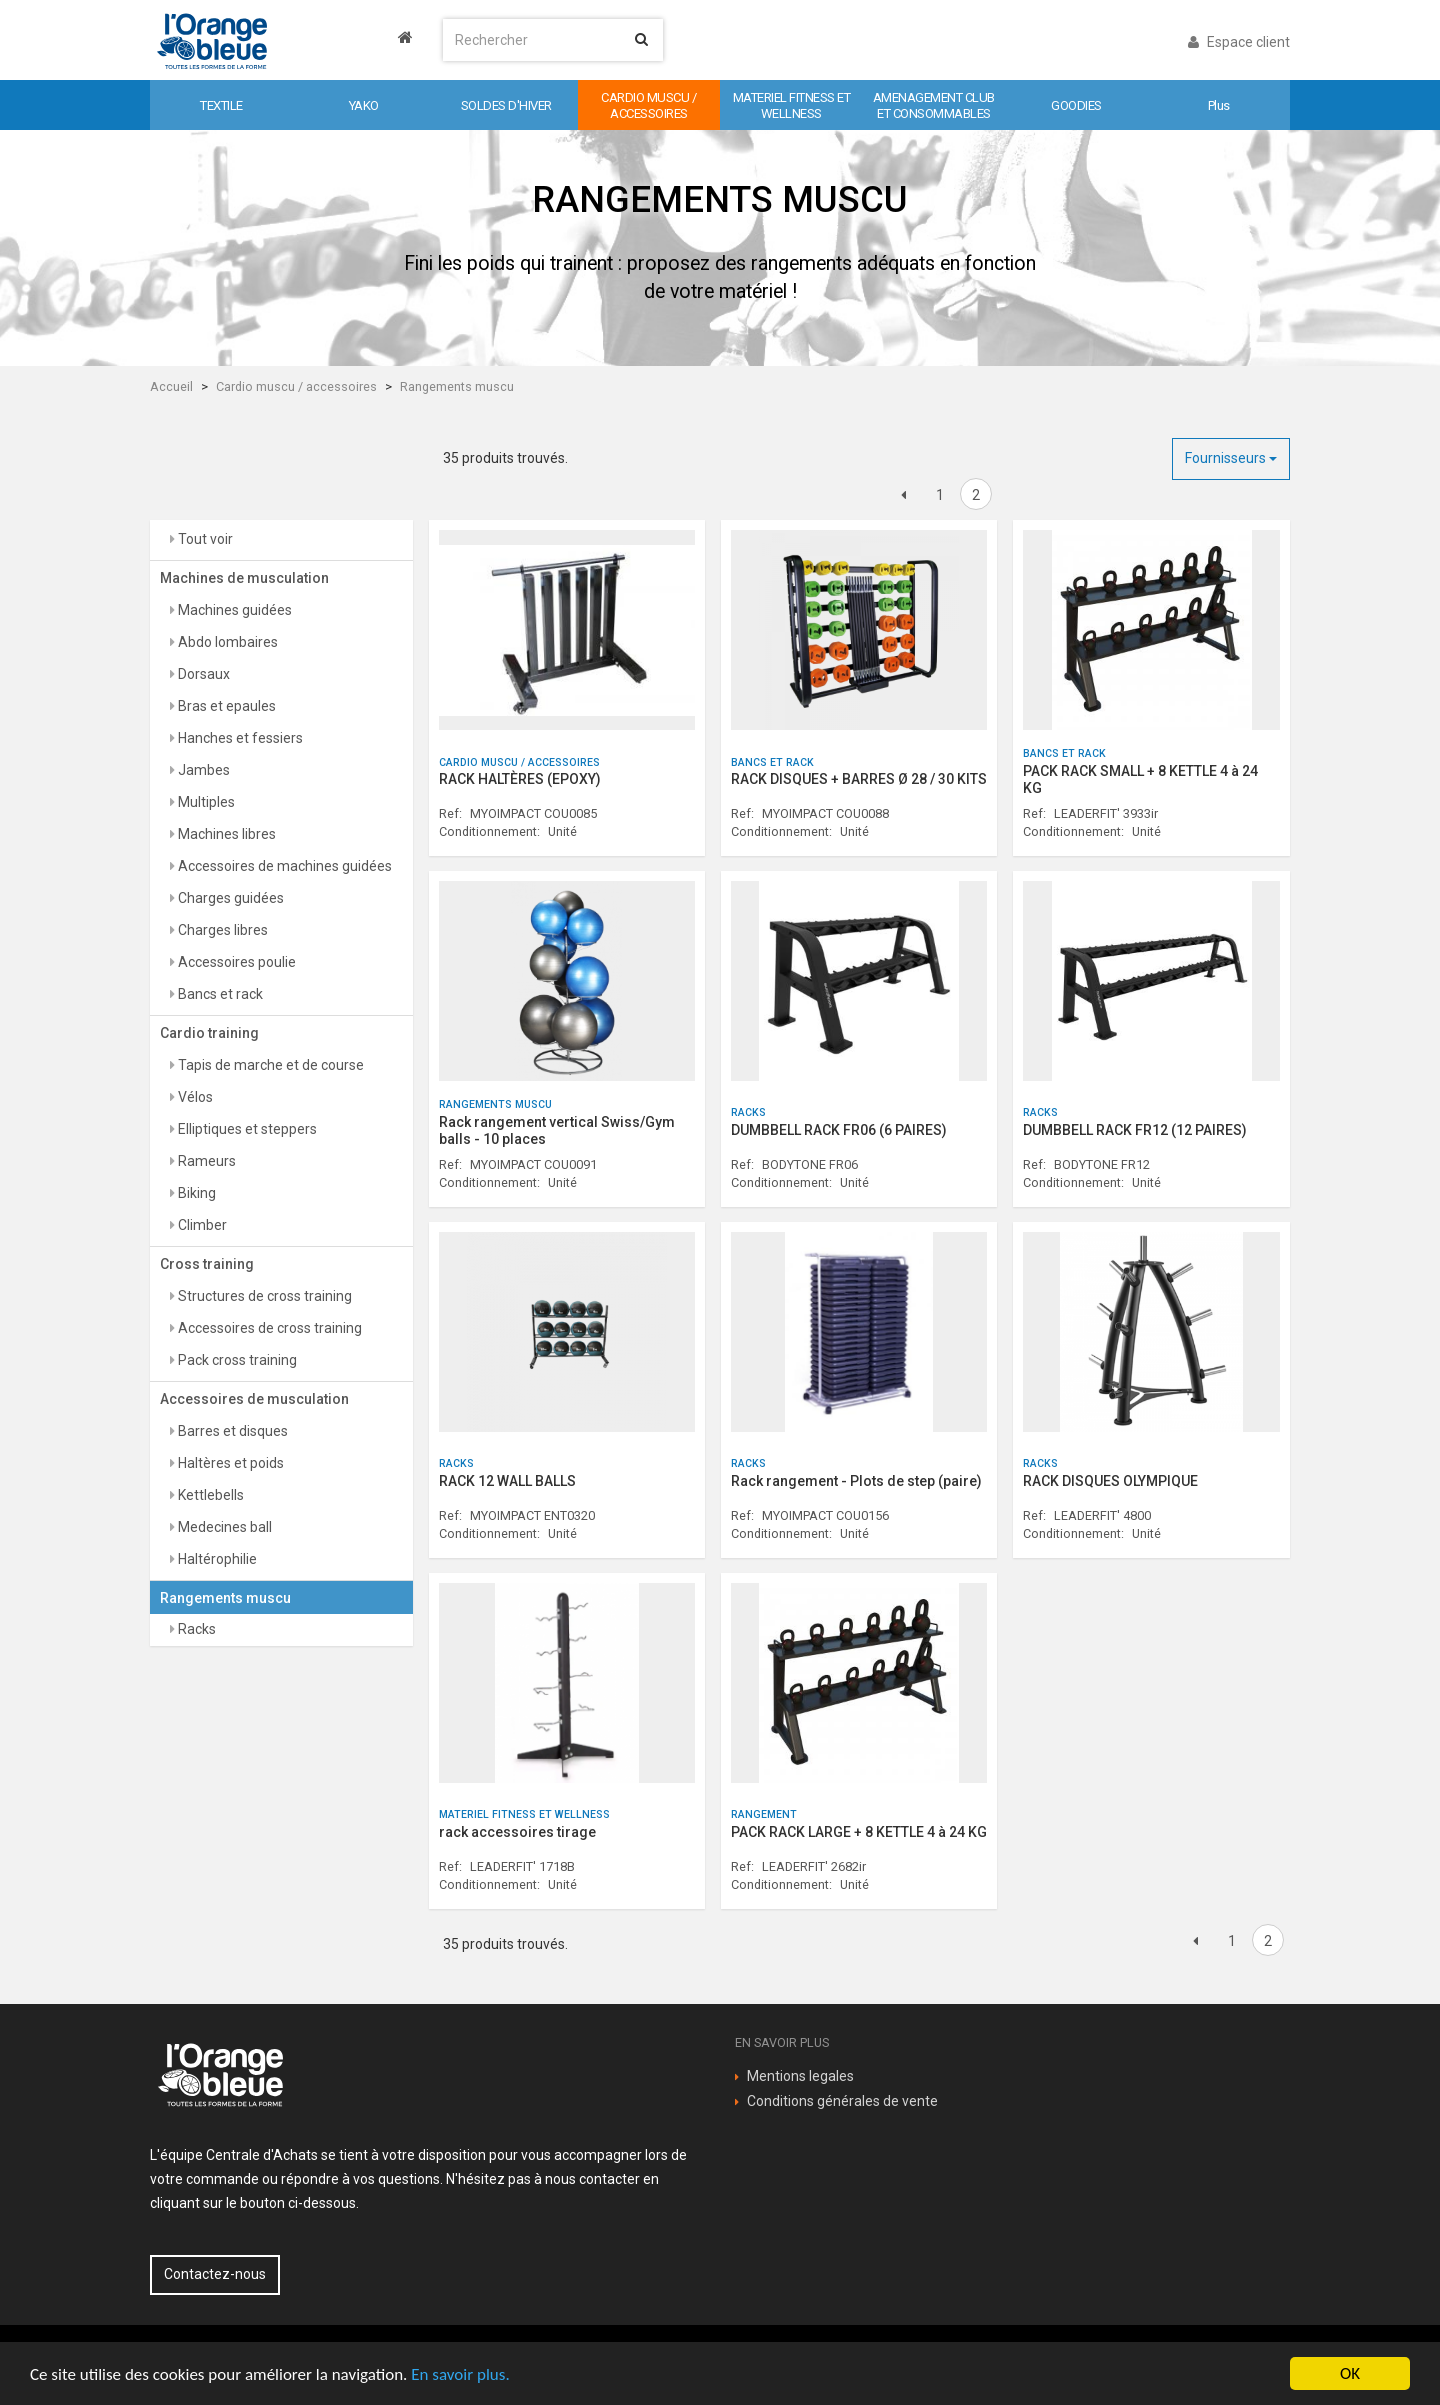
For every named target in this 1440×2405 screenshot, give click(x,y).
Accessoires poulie (235, 962)
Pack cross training (236, 1360)
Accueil (171, 386)
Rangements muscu (457, 386)
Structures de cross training (263, 1296)
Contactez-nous (215, 2274)
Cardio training (209, 1033)
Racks (195, 1629)
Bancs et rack (219, 994)
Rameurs (205, 1161)
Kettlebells (209, 1495)
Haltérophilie (216, 1559)
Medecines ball (223, 1527)
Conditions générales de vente (842, 2101)
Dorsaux (202, 674)
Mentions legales (800, 2076)
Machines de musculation (244, 578)
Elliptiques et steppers (246, 1129)
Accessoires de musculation (254, 1399)
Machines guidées (233, 610)
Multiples (205, 802)
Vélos (194, 1097)
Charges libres (221, 930)
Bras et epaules (225, 706)
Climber (201, 1225)
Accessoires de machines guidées (283, 866)
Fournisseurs (1231, 458)
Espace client (1239, 42)
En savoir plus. (460, 2374)
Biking (195, 1193)
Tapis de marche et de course (269, 1065)
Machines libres (225, 834)
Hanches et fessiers (239, 738)
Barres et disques (231, 1431)
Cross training (207, 1264)
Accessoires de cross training (268, 1328)
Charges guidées (229, 898)
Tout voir (204, 539)
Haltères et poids (229, 1463)
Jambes (202, 770)
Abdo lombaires (226, 642)
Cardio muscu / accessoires (296, 386)
